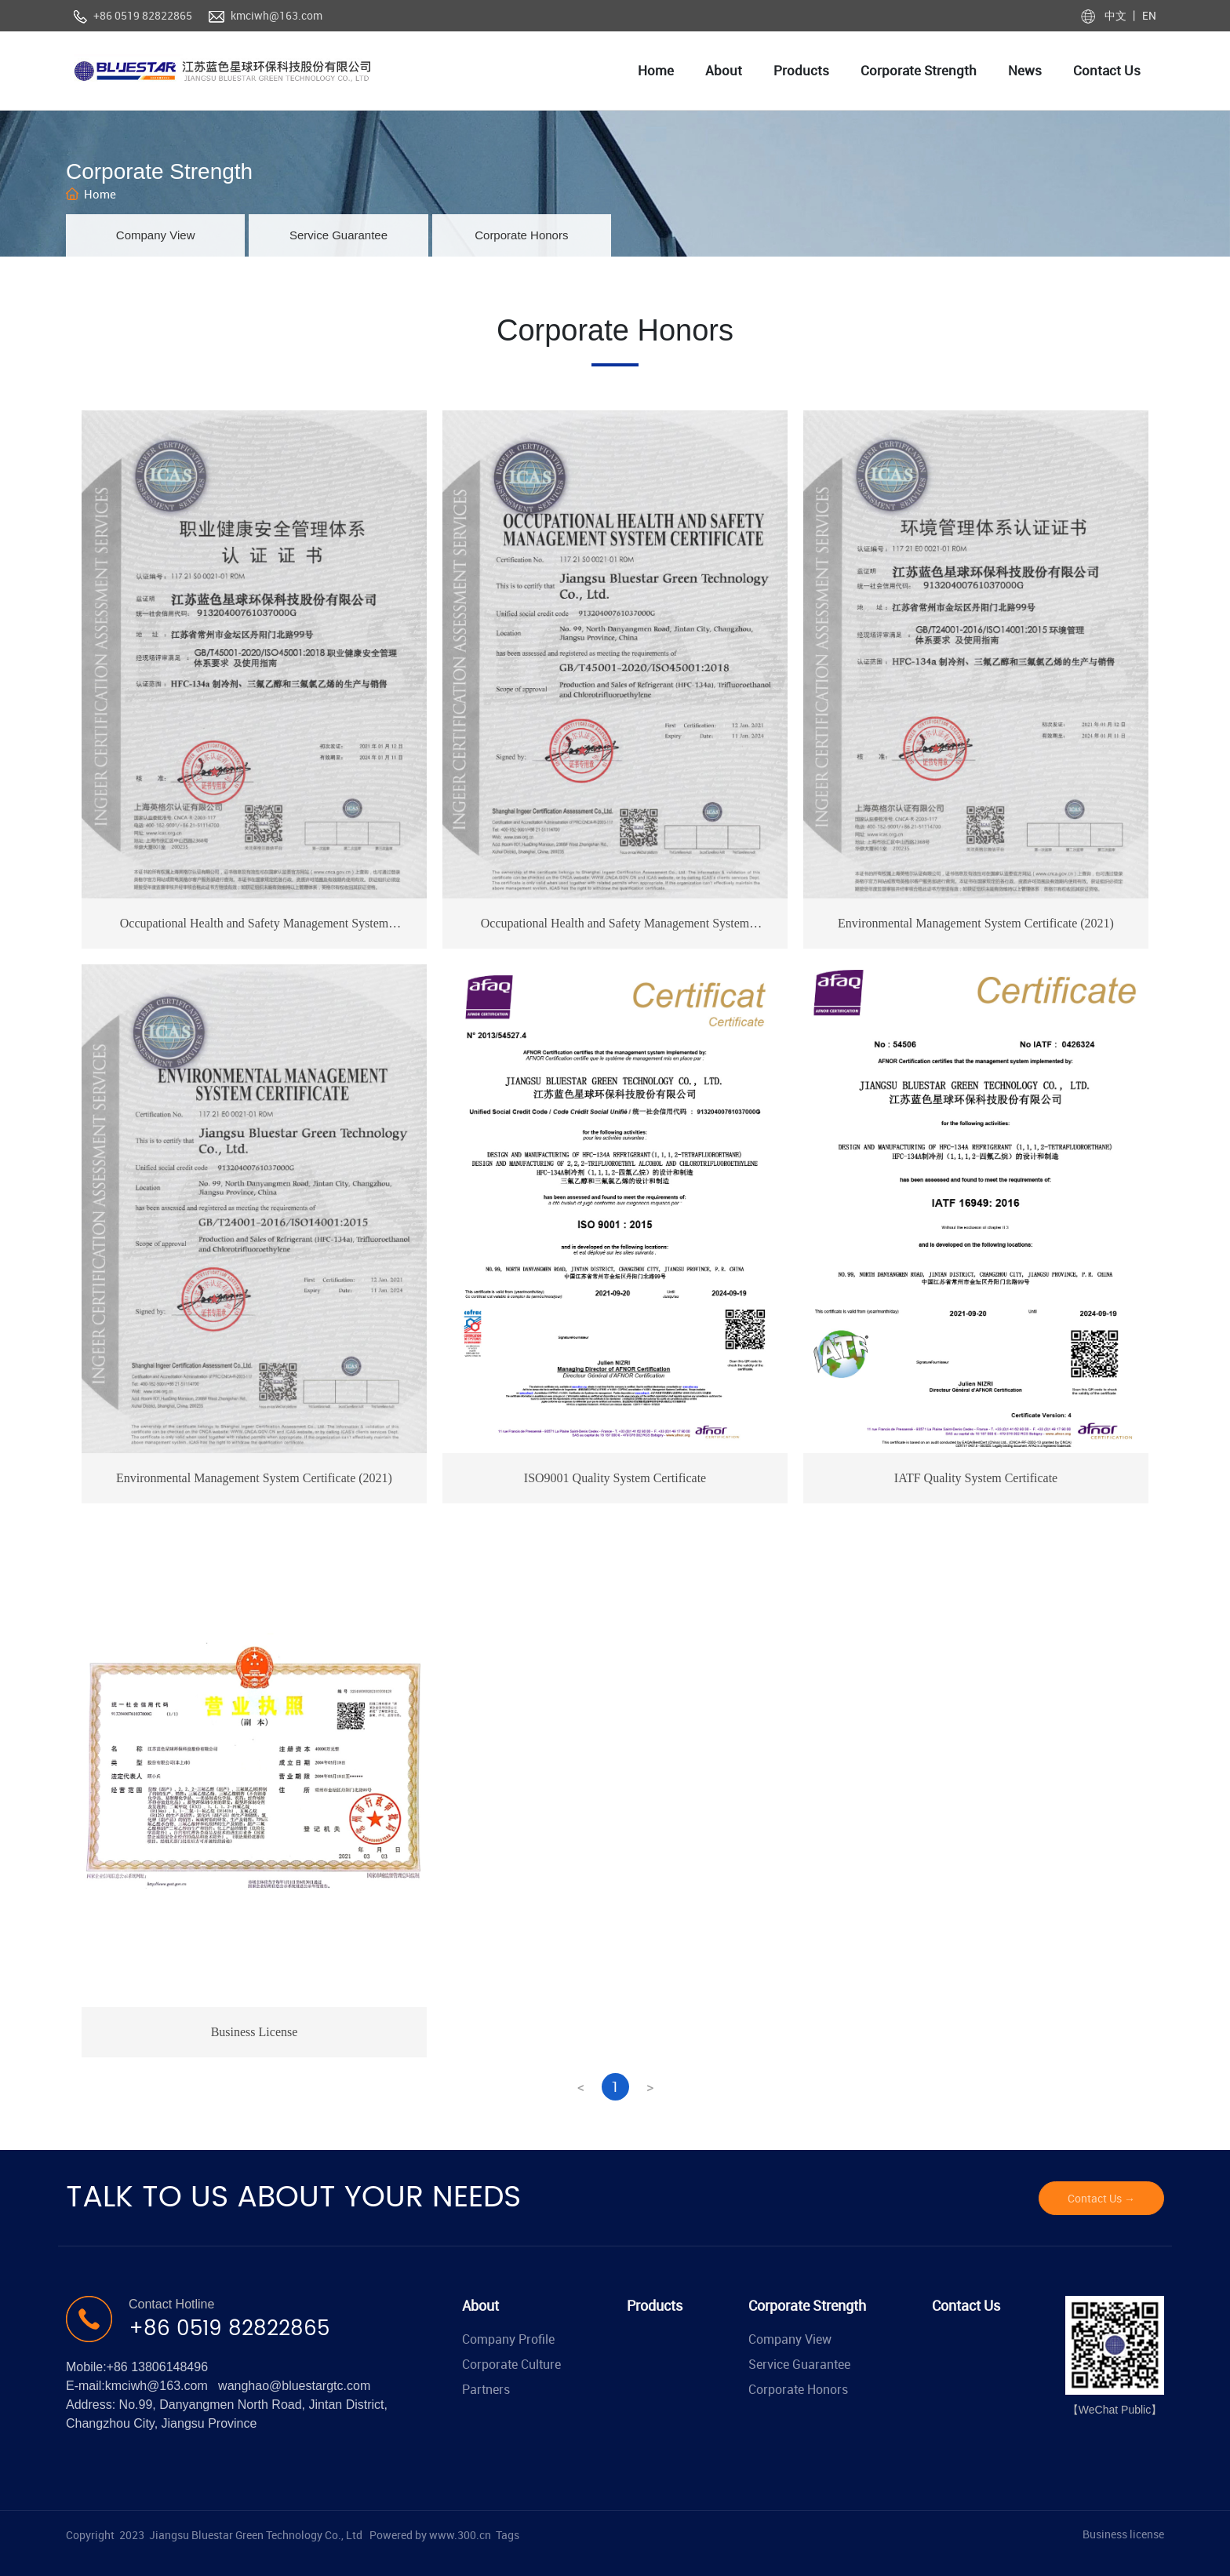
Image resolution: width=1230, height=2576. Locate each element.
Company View (155, 235)
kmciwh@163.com (276, 15)
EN (1148, 15)
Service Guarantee (338, 235)
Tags (507, 2534)
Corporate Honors (521, 235)
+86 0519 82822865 (142, 15)
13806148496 (169, 2367)
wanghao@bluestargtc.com (294, 2385)
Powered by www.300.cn (430, 2534)
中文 (1116, 15)
